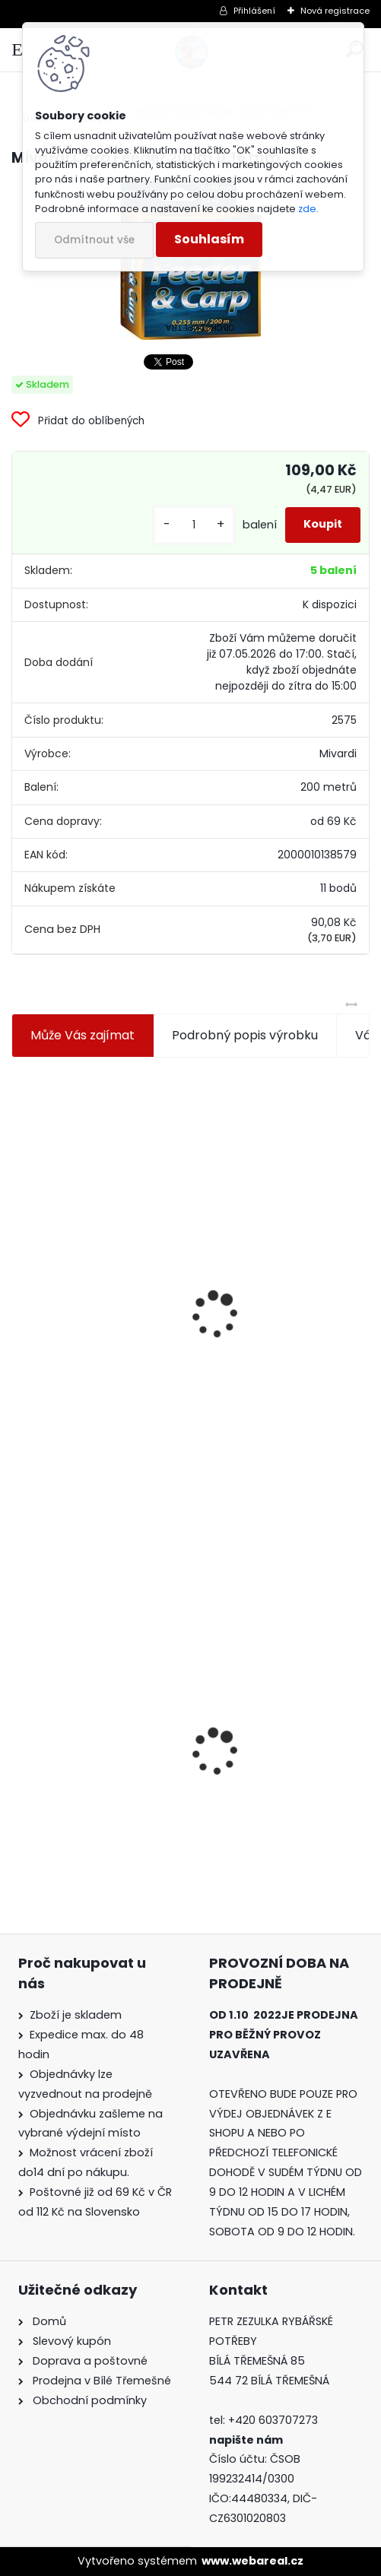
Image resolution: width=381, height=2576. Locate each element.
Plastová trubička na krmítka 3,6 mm (269, 1221)
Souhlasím (209, 239)
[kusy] (194, 525)
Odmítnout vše (94, 240)
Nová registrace (335, 11)
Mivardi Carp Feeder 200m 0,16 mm (81, 1752)
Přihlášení (254, 11)
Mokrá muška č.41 (259, 1738)
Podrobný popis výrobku (245, 1035)
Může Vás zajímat (82, 1035)
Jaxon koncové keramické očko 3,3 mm (91, 1223)
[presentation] (18, 1278)
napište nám (246, 2440)
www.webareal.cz (252, 2560)
